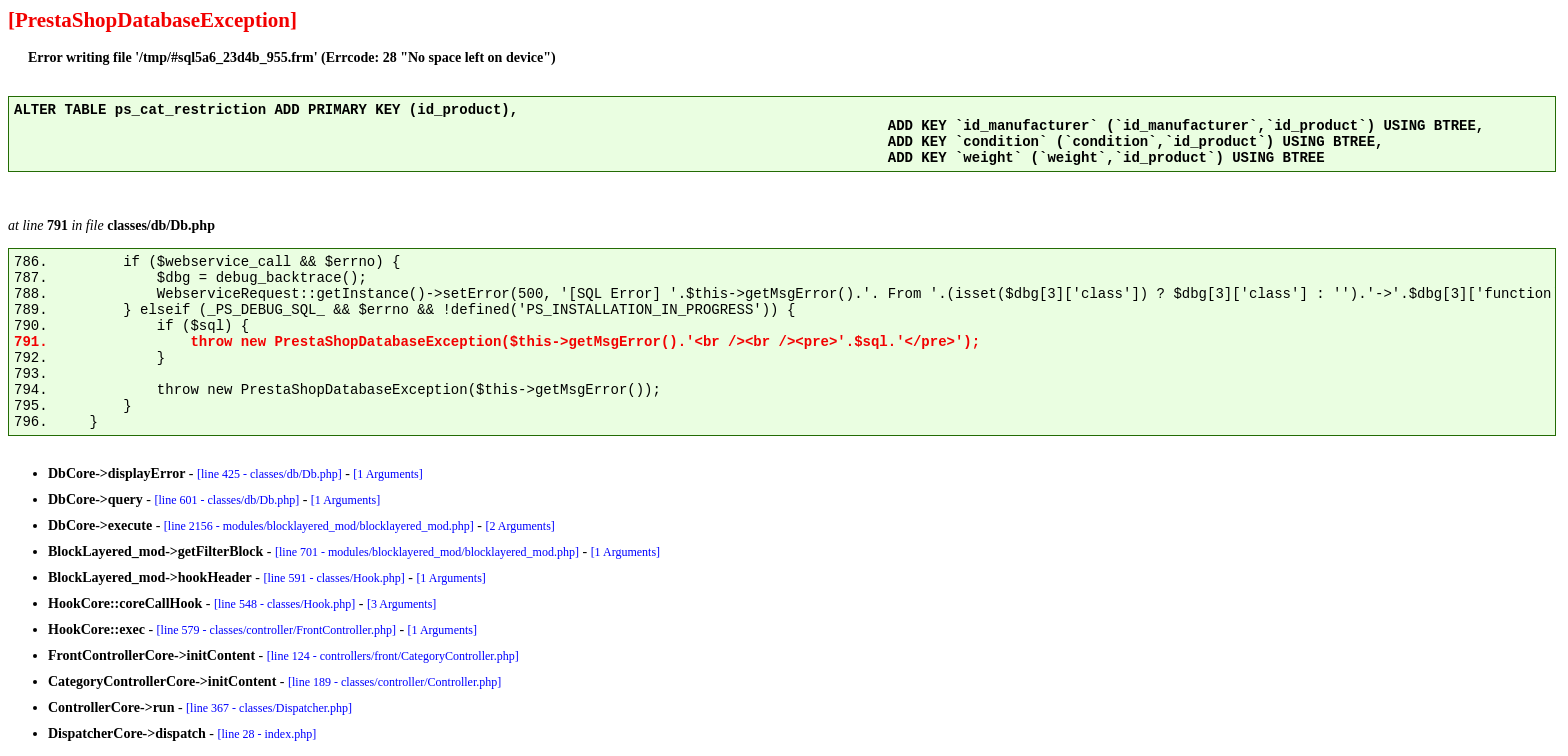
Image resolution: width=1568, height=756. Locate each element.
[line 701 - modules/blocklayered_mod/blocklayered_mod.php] (427, 552)
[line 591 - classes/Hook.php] (333, 578)
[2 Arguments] (519, 526)
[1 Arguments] (387, 474)
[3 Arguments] (401, 604)
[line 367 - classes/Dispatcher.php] (269, 708)
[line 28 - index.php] (267, 734)
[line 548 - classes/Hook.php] (284, 604)
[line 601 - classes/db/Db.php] (227, 500)
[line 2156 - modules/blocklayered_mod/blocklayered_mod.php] (319, 526)
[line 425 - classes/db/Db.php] (269, 474)
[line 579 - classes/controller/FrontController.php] (276, 630)
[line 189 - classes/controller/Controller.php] (394, 682)
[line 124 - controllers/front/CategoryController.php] (393, 656)
